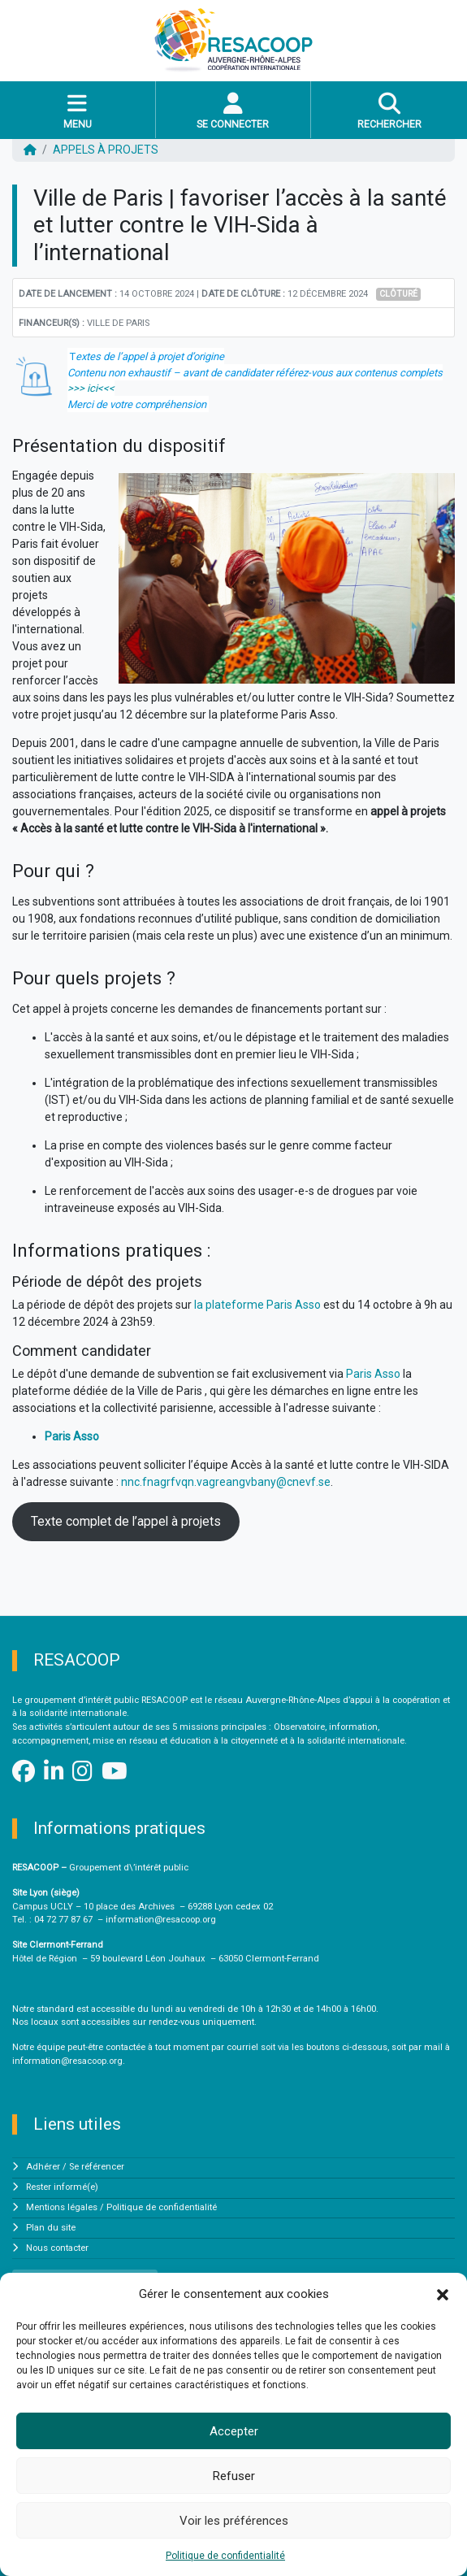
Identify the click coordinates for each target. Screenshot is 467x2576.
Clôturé (398, 294)
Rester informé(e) (62, 2187)
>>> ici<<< (91, 388)
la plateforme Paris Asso (257, 1304)
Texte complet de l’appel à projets (126, 1521)
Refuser (234, 2476)
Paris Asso (373, 1373)
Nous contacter (57, 2248)
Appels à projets (105, 149)
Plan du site (51, 2227)
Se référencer (96, 2166)
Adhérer (43, 2166)
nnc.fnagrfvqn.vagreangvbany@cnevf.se (226, 1481)
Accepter (234, 2431)
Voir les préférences (233, 2520)
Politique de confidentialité (225, 2555)
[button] (443, 2294)
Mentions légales (61, 2207)
